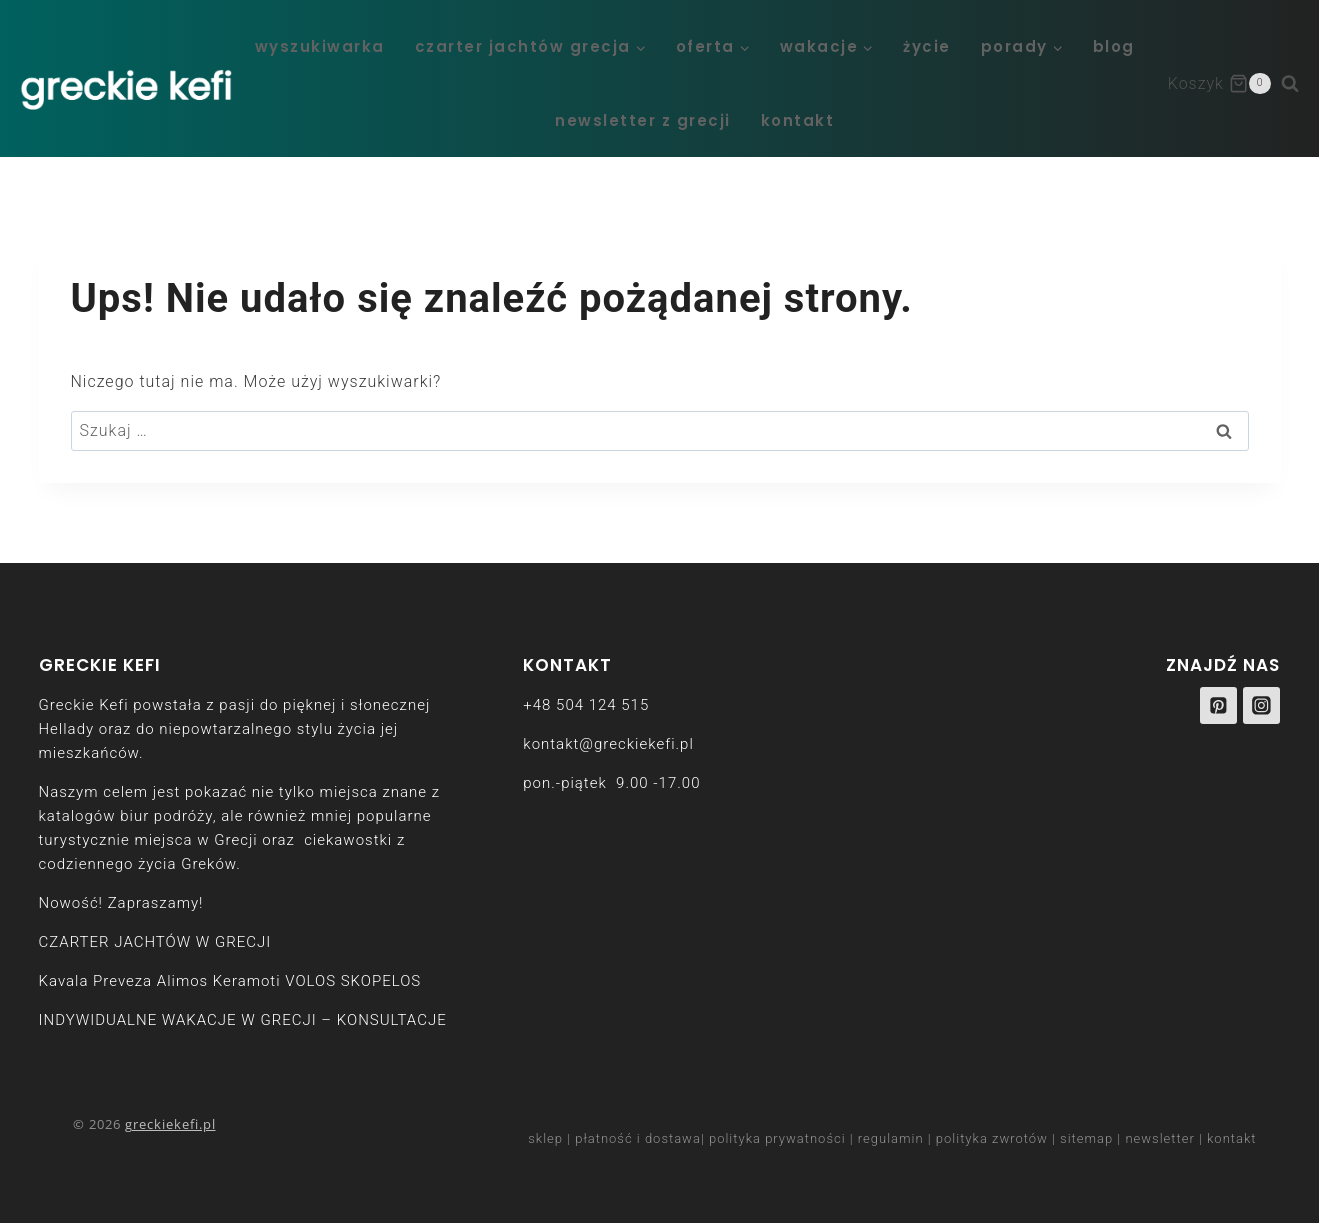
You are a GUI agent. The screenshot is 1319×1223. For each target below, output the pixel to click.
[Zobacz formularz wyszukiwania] (1300, 84)
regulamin (891, 1138)
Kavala (64, 981)
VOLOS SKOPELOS (353, 981)
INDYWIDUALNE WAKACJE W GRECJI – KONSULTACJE (243, 1020)
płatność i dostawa (638, 1138)
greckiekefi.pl (170, 1124)
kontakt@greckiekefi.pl (608, 744)
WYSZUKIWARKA (320, 46)
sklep (545, 1138)
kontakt (798, 120)
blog (1114, 46)
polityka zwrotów (992, 1138)
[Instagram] (1262, 706)
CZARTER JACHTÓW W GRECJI (155, 942)
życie (927, 46)
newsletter (1159, 1138)
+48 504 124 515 (586, 705)
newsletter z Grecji (643, 120)
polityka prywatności (777, 1138)
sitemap (1086, 1138)
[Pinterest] (1219, 706)
